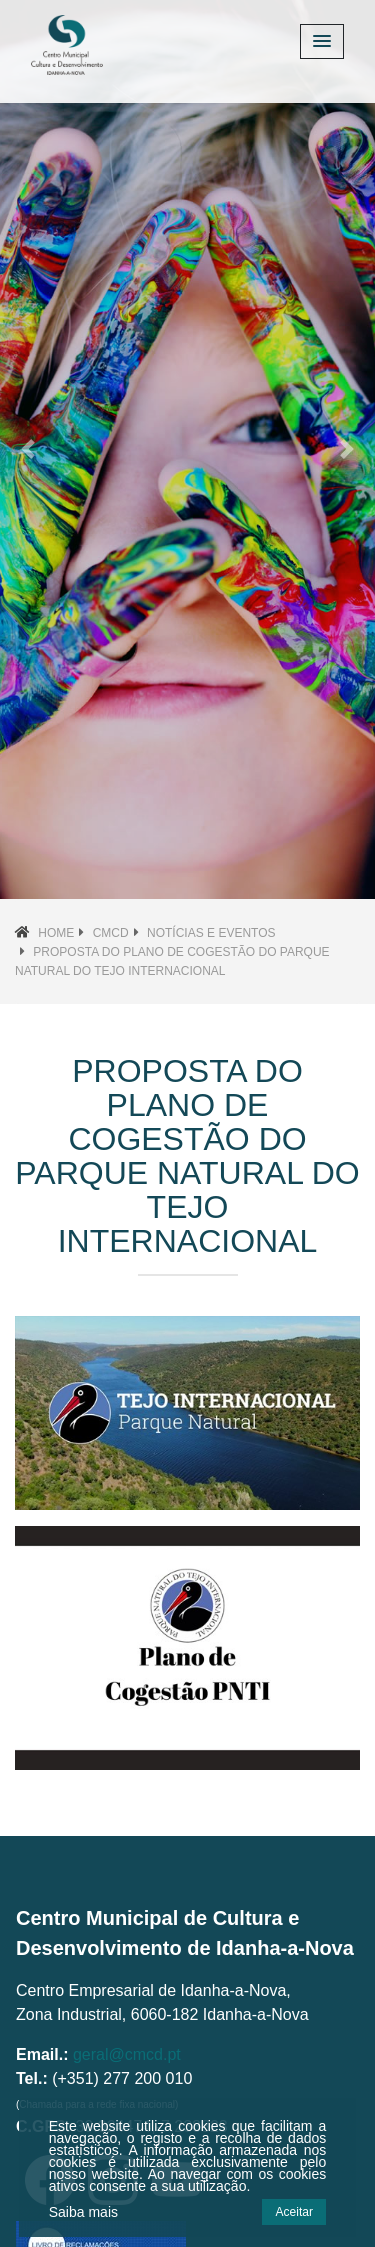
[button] (28, 449)
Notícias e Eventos (211, 933)
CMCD (111, 933)
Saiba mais (83, 2212)
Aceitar (294, 2212)
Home (56, 933)
